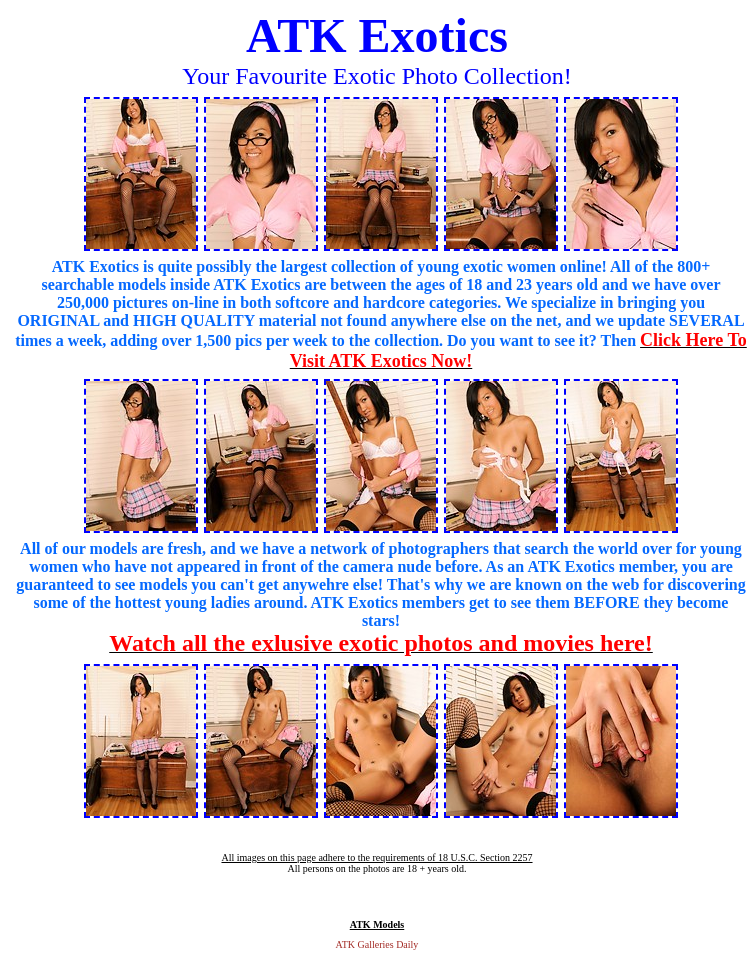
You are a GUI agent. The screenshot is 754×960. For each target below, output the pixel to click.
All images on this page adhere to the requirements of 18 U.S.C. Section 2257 (376, 857)
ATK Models (377, 924)
